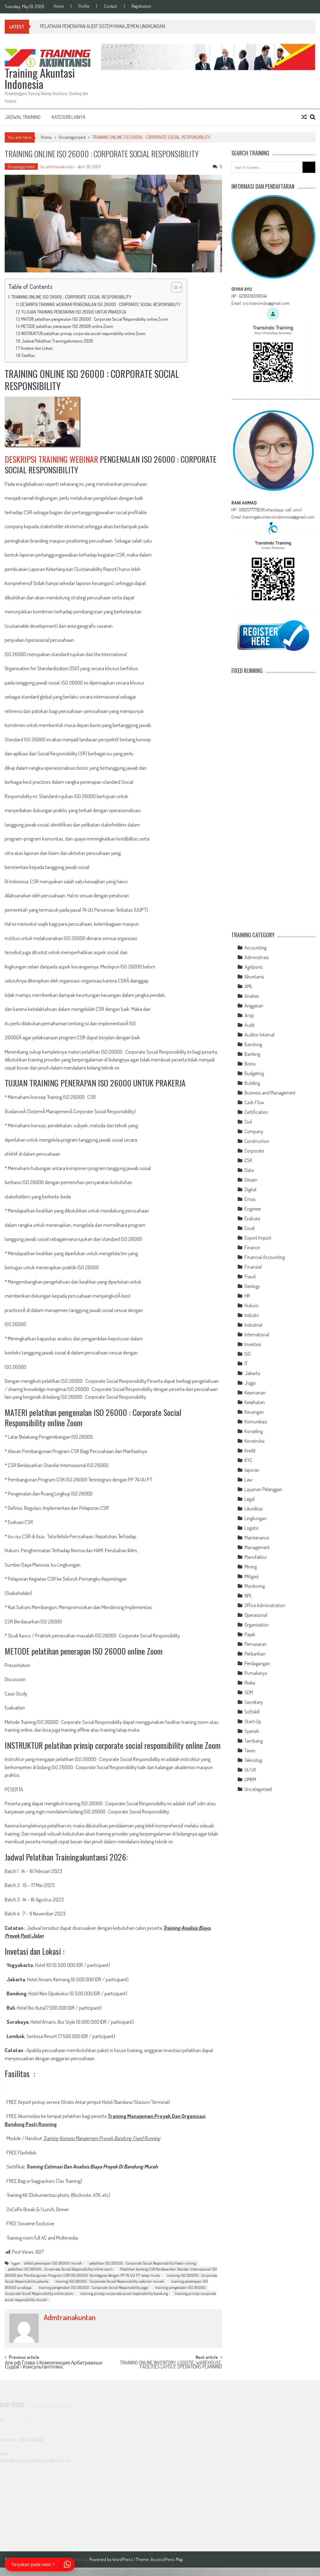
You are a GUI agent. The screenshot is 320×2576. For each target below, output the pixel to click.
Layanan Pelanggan (263, 1489)
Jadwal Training (23, 117)
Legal (250, 1499)
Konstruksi (254, 1441)
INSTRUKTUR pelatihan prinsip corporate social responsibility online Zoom (83, 333)
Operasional (256, 1615)
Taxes (250, 1750)
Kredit (250, 1450)
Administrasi (257, 957)
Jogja (250, 1383)
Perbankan (255, 1654)
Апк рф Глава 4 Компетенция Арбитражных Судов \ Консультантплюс (53, 2365)
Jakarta (252, 1373)
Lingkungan (256, 1518)
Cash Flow (254, 1102)
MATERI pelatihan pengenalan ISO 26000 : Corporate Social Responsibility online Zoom (94, 319)
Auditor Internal (259, 1035)
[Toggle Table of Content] (174, 287)
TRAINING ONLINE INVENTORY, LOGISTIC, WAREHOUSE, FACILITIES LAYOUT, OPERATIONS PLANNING (171, 2365)
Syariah (252, 1731)
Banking (252, 1054)
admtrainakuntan (59, 166)
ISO (248, 1354)
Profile (83, 6)
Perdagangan (257, 1663)
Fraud (250, 1276)
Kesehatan (255, 1402)
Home (59, 6)
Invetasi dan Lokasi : (38, 348)
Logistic (252, 1528)
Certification (256, 1112)
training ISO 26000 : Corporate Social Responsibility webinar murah (110, 2281)
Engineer (253, 1209)
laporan (252, 1470)
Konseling (254, 1431)
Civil (248, 1122)
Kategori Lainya (68, 117)
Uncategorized (72, 137)
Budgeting (254, 1073)
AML (249, 986)
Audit (250, 1025)
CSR (248, 1160)
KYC (248, 1460)
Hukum (252, 1305)
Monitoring (255, 1586)
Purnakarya (256, 1673)
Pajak (250, 1634)
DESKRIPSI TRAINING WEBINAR (51, 459)
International (257, 1334)
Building (252, 1083)
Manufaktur (256, 1557)
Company (254, 1131)
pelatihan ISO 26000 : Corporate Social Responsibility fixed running (142, 2263)
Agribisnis (254, 967)
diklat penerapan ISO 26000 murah (53, 2263)
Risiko (250, 1683)
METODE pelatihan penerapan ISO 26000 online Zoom (67, 326)
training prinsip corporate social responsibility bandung (124, 2293)
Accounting (255, 947)
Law (249, 1479)
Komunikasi (256, 1421)
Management (257, 1547)
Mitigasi (252, 1576)
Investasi (253, 1344)
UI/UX (250, 1770)
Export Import (258, 1238)
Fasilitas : (29, 355)
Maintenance (257, 1537)
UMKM (250, 1779)
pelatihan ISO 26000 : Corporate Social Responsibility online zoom (60, 2268)
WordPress (123, 2559)
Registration (141, 6)
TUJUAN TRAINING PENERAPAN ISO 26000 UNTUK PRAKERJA (73, 312)
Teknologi (253, 1760)
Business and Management (270, 1093)
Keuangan (254, 1412)
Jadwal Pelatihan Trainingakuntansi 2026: (58, 341)
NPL (248, 1596)
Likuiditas (254, 1508)
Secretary (254, 1702)
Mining (251, 1567)
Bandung (253, 1044)
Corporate (254, 1151)
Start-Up (253, 1721)
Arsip (249, 1015)
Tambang (254, 1741)
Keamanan (255, 1392)
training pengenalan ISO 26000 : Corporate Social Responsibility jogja (93, 2287)
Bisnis (250, 1064)
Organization (257, 1625)
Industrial (253, 1325)
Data (249, 1170)
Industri (252, 1315)
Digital (250, 1189)
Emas (250, 1199)
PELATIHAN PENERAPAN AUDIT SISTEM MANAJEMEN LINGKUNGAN (102, 26)
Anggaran (254, 1006)
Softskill (252, 1712)
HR (247, 1296)
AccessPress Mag (167, 2559)
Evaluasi (252, 1218)
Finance (252, 1247)
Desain (251, 1180)
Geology (252, 1286)
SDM (249, 1692)
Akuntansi (254, 976)
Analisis (252, 996)
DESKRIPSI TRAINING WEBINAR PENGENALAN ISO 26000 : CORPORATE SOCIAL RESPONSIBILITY (100, 304)
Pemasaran (256, 1644)
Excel (250, 1228)
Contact (110, 6)
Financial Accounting (265, 1257)
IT (246, 1363)
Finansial (253, 1267)
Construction (257, 1141)
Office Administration (265, 1605)
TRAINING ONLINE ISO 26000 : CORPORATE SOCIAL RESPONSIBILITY (71, 297)
